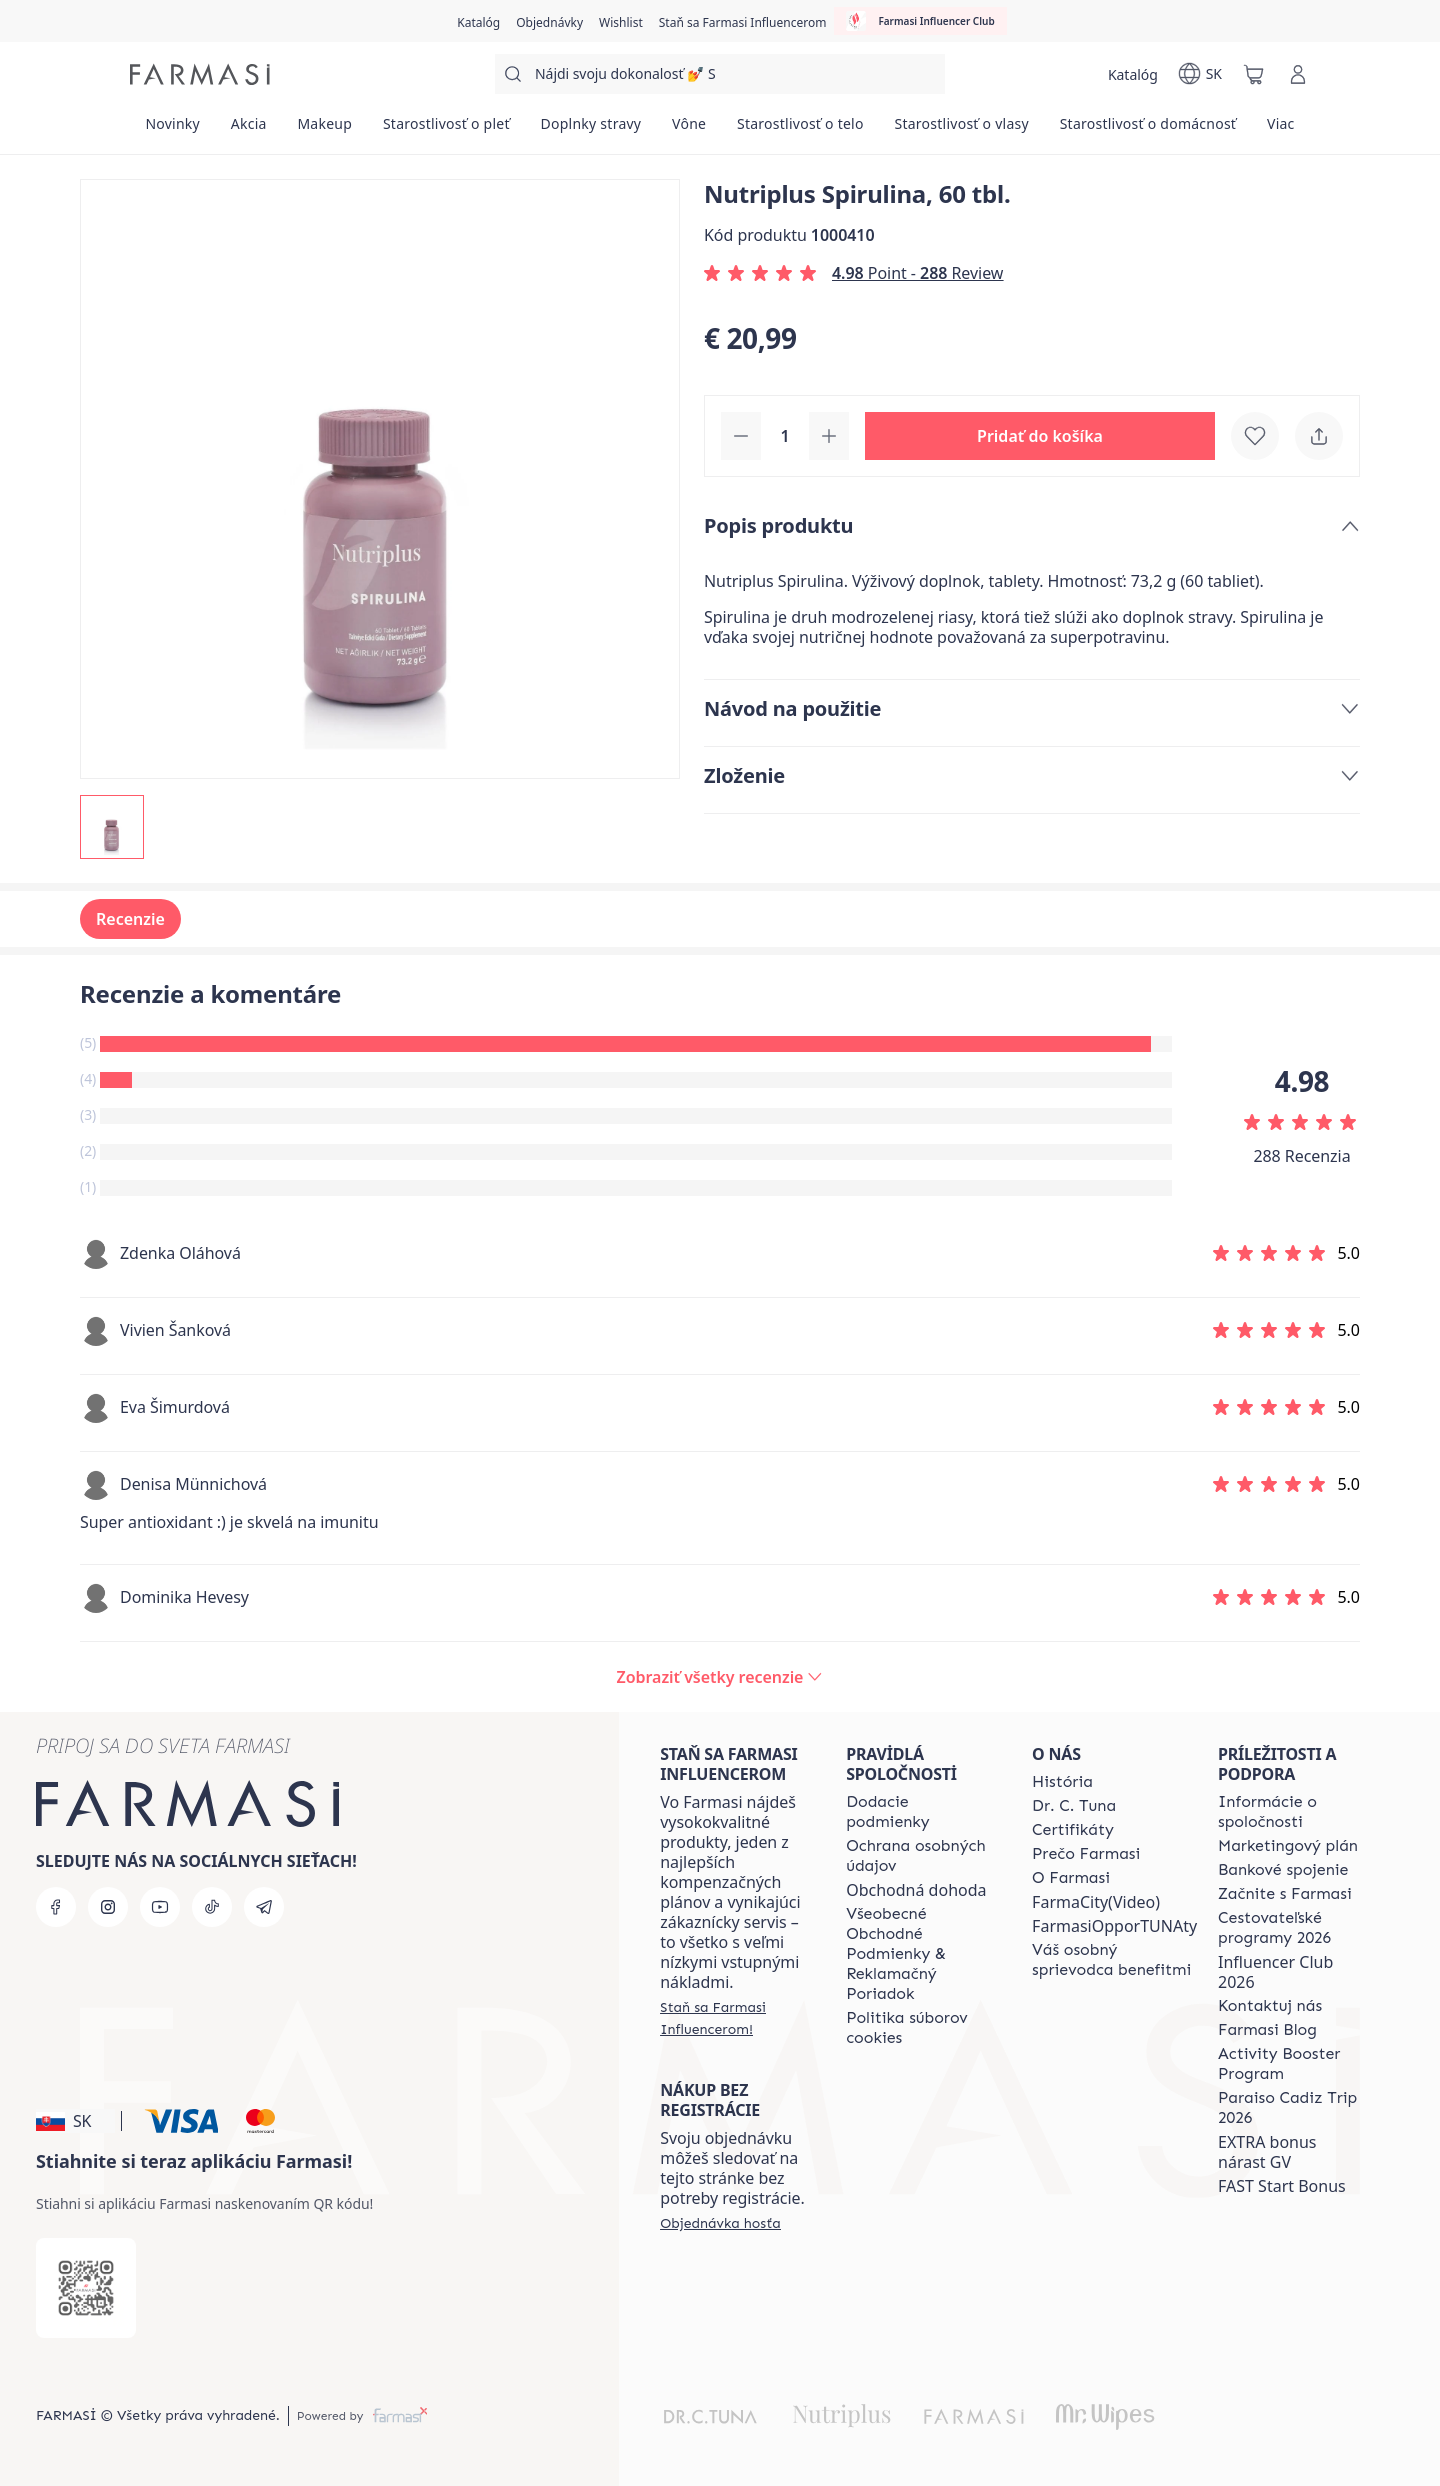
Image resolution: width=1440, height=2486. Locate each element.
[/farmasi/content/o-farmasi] (1071, 1878)
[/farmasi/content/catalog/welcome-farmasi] (1114, 1960)
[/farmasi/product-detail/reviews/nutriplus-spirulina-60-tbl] (720, 1677)
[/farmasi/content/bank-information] (1283, 1870)
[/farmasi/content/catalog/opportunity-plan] (1288, 1846)
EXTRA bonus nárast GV (1267, 2152)
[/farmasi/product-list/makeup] (324, 130)
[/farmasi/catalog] (478, 21)
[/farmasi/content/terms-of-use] (921, 1954)
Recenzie (130, 919)
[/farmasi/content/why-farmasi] (1086, 1854)
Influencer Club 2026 (1275, 1972)
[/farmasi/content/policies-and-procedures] (921, 1856)
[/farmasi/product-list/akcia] (248, 130)
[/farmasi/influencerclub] (920, 21)
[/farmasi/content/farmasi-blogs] (1267, 2030)
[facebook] (56, 1907)
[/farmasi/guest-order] (720, 2223)
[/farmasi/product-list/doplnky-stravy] (591, 130)
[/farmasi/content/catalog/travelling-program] (1293, 1928)
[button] (1040, 436)
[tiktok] (212, 1907)
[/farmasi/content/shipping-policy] (921, 1812)
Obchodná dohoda (916, 1890)
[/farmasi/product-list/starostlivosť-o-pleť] (447, 130)
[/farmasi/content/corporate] (1293, 1812)
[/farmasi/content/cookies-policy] (921, 2028)
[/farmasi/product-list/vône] (689, 130)
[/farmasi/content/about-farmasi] (1062, 1782)
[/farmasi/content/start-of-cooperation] (1285, 1894)
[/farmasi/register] (549, 21)
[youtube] (160, 1907)
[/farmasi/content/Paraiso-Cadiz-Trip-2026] (1293, 2108)
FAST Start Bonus (1282, 2186)
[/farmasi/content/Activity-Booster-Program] (1293, 2064)
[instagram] (108, 1907)
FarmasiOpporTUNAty (1114, 1926)
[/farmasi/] (200, 74)
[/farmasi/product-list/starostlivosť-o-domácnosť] (1147, 130)
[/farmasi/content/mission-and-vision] (1074, 1806)
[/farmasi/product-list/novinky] (172, 130)
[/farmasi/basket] (1254, 74)
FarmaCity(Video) (1096, 1902)
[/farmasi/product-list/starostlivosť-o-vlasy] (961, 130)
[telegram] (264, 1907)
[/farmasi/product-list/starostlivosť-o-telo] (801, 130)
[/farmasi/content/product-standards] (1073, 1830)
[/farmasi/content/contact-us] (1270, 2006)
